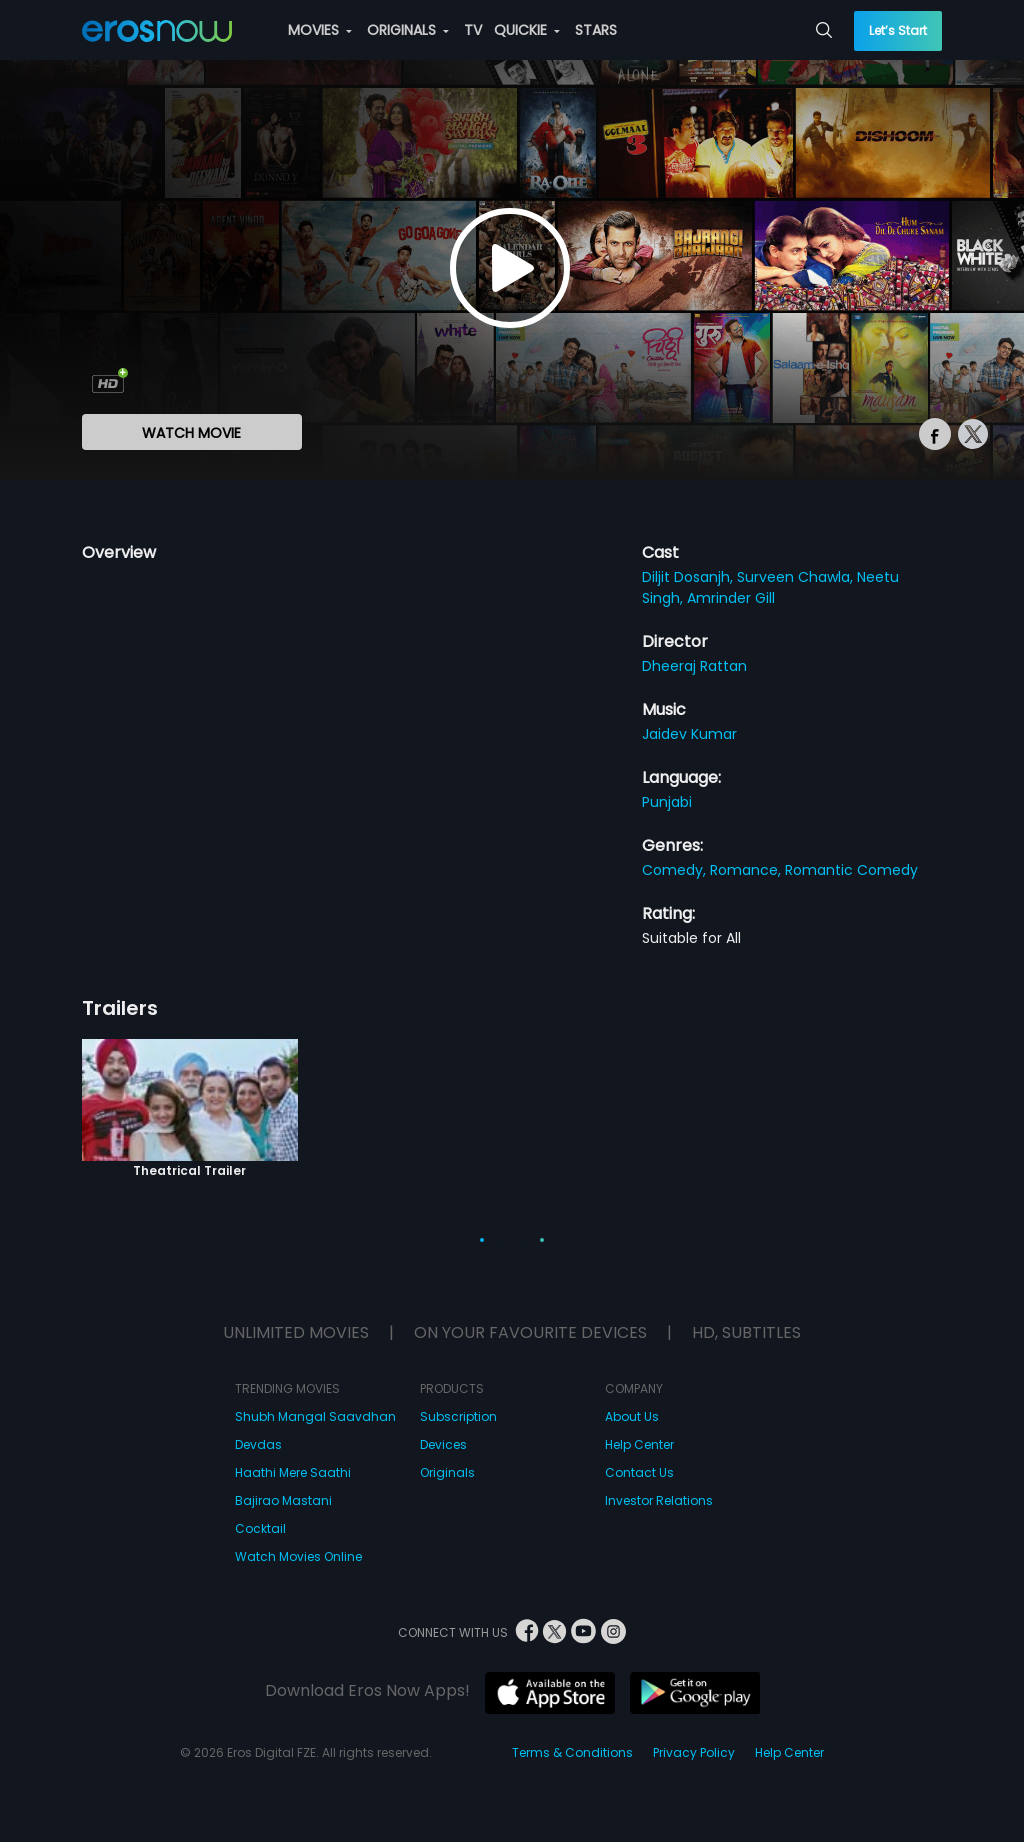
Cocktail (260, 1528)
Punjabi (667, 802)
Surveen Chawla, (797, 577)
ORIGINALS (408, 30)
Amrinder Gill (731, 598)
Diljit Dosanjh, (689, 577)
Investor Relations (659, 1500)
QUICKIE (527, 30)
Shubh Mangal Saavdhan (315, 1416)
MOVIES (320, 30)
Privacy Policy (694, 1752)
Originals (447, 1472)
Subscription (458, 1416)
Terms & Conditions (572, 1752)
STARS (596, 30)
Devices (443, 1444)
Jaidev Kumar (689, 734)
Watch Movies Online (298, 1556)
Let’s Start (898, 30)
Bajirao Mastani (283, 1500)
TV (473, 30)
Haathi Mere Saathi (293, 1472)
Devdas (258, 1444)
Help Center (639, 1444)
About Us (632, 1416)
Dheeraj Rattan (694, 666)
